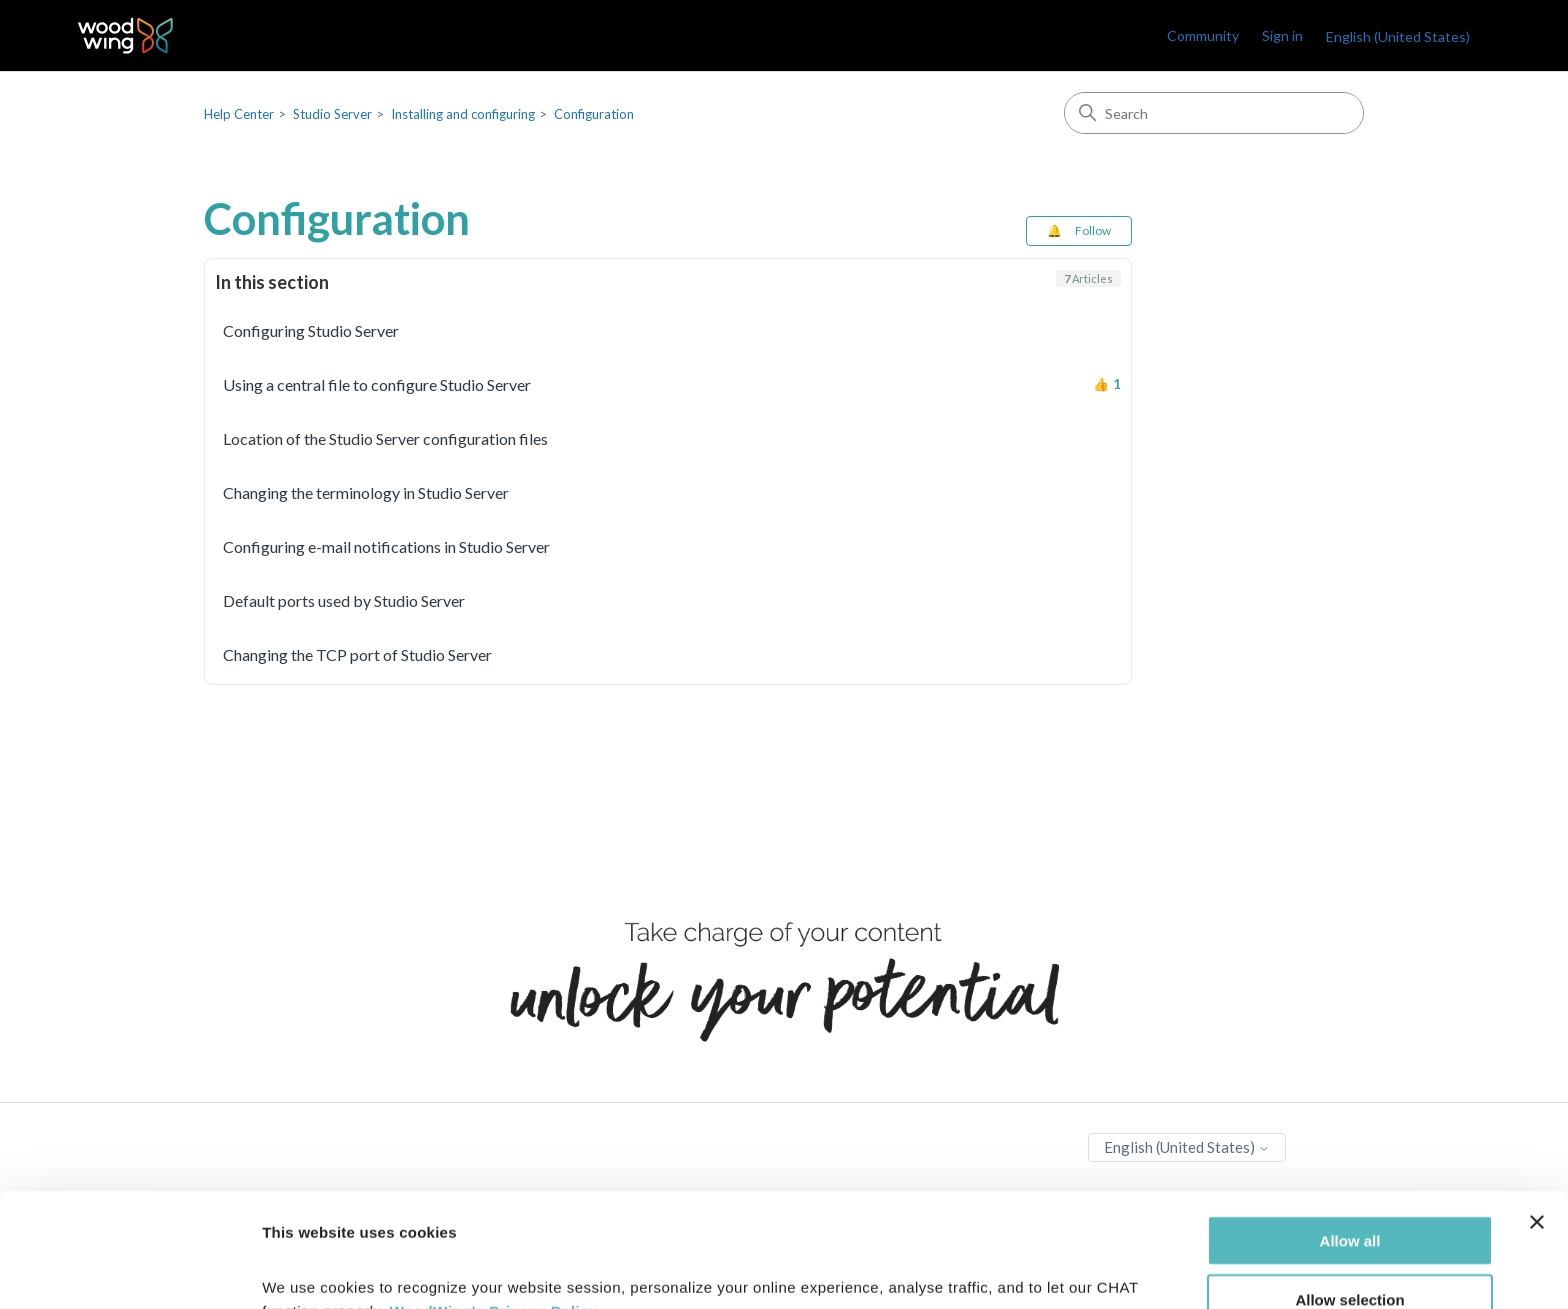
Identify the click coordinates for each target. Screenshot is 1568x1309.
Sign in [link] (1282, 35)
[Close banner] (1537, 1115)
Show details (1049, 1269)
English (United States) (1398, 36)
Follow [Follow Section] (1093, 230)
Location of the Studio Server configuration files (385, 438)
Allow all (1350, 1133)
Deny (1350, 1251)
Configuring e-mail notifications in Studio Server (386, 546)
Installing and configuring (463, 114)
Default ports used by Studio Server (344, 600)
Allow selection (1349, 1192)
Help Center (239, 114)
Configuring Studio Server (311, 330)
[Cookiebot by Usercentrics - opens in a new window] (129, 1270)
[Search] (1214, 113)
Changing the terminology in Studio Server (366, 492)
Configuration (594, 114)
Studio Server (332, 114)
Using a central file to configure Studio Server (377, 384)
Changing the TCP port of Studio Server (357, 654)
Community (1203, 35)
